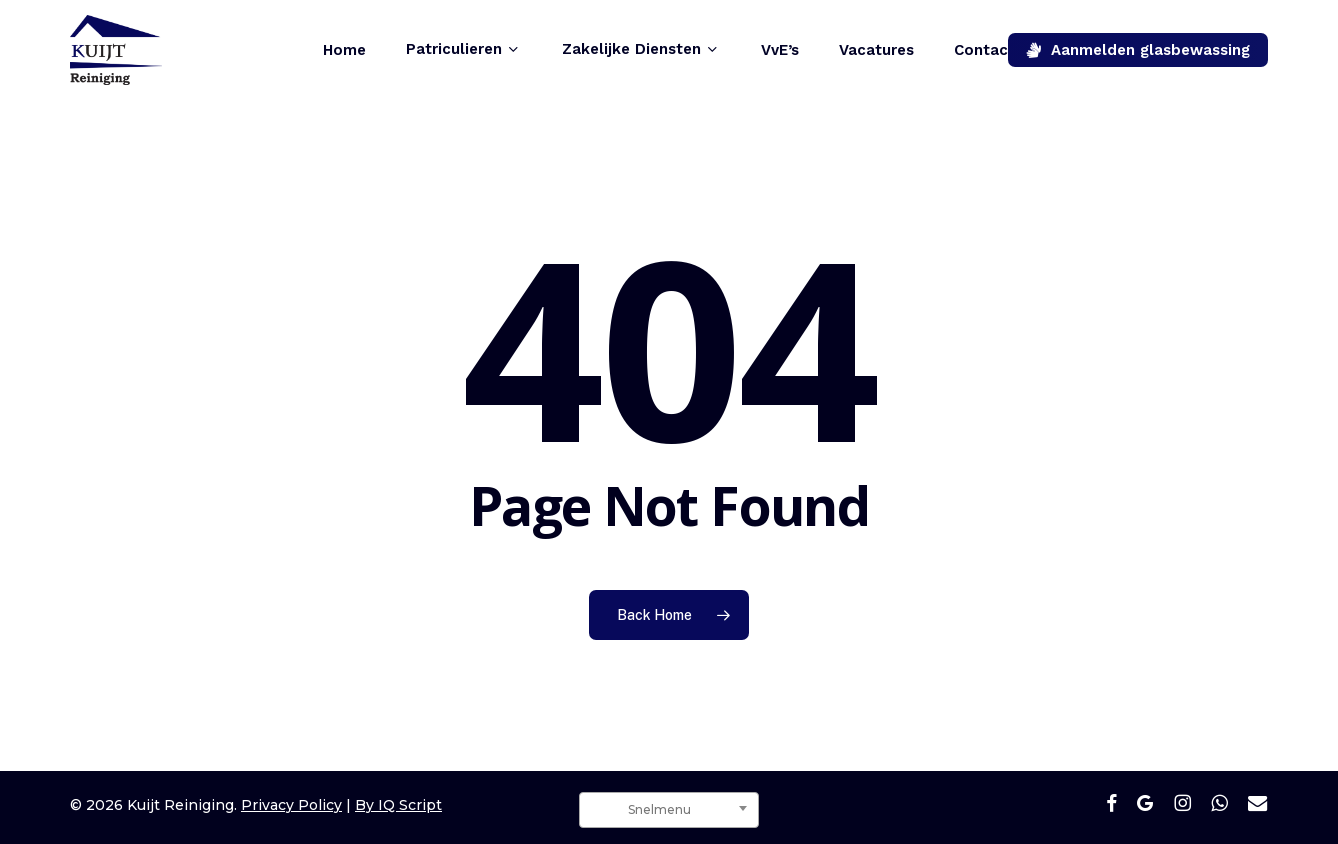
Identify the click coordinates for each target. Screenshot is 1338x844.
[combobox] (669, 810)
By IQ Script (398, 805)
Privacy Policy (291, 805)
